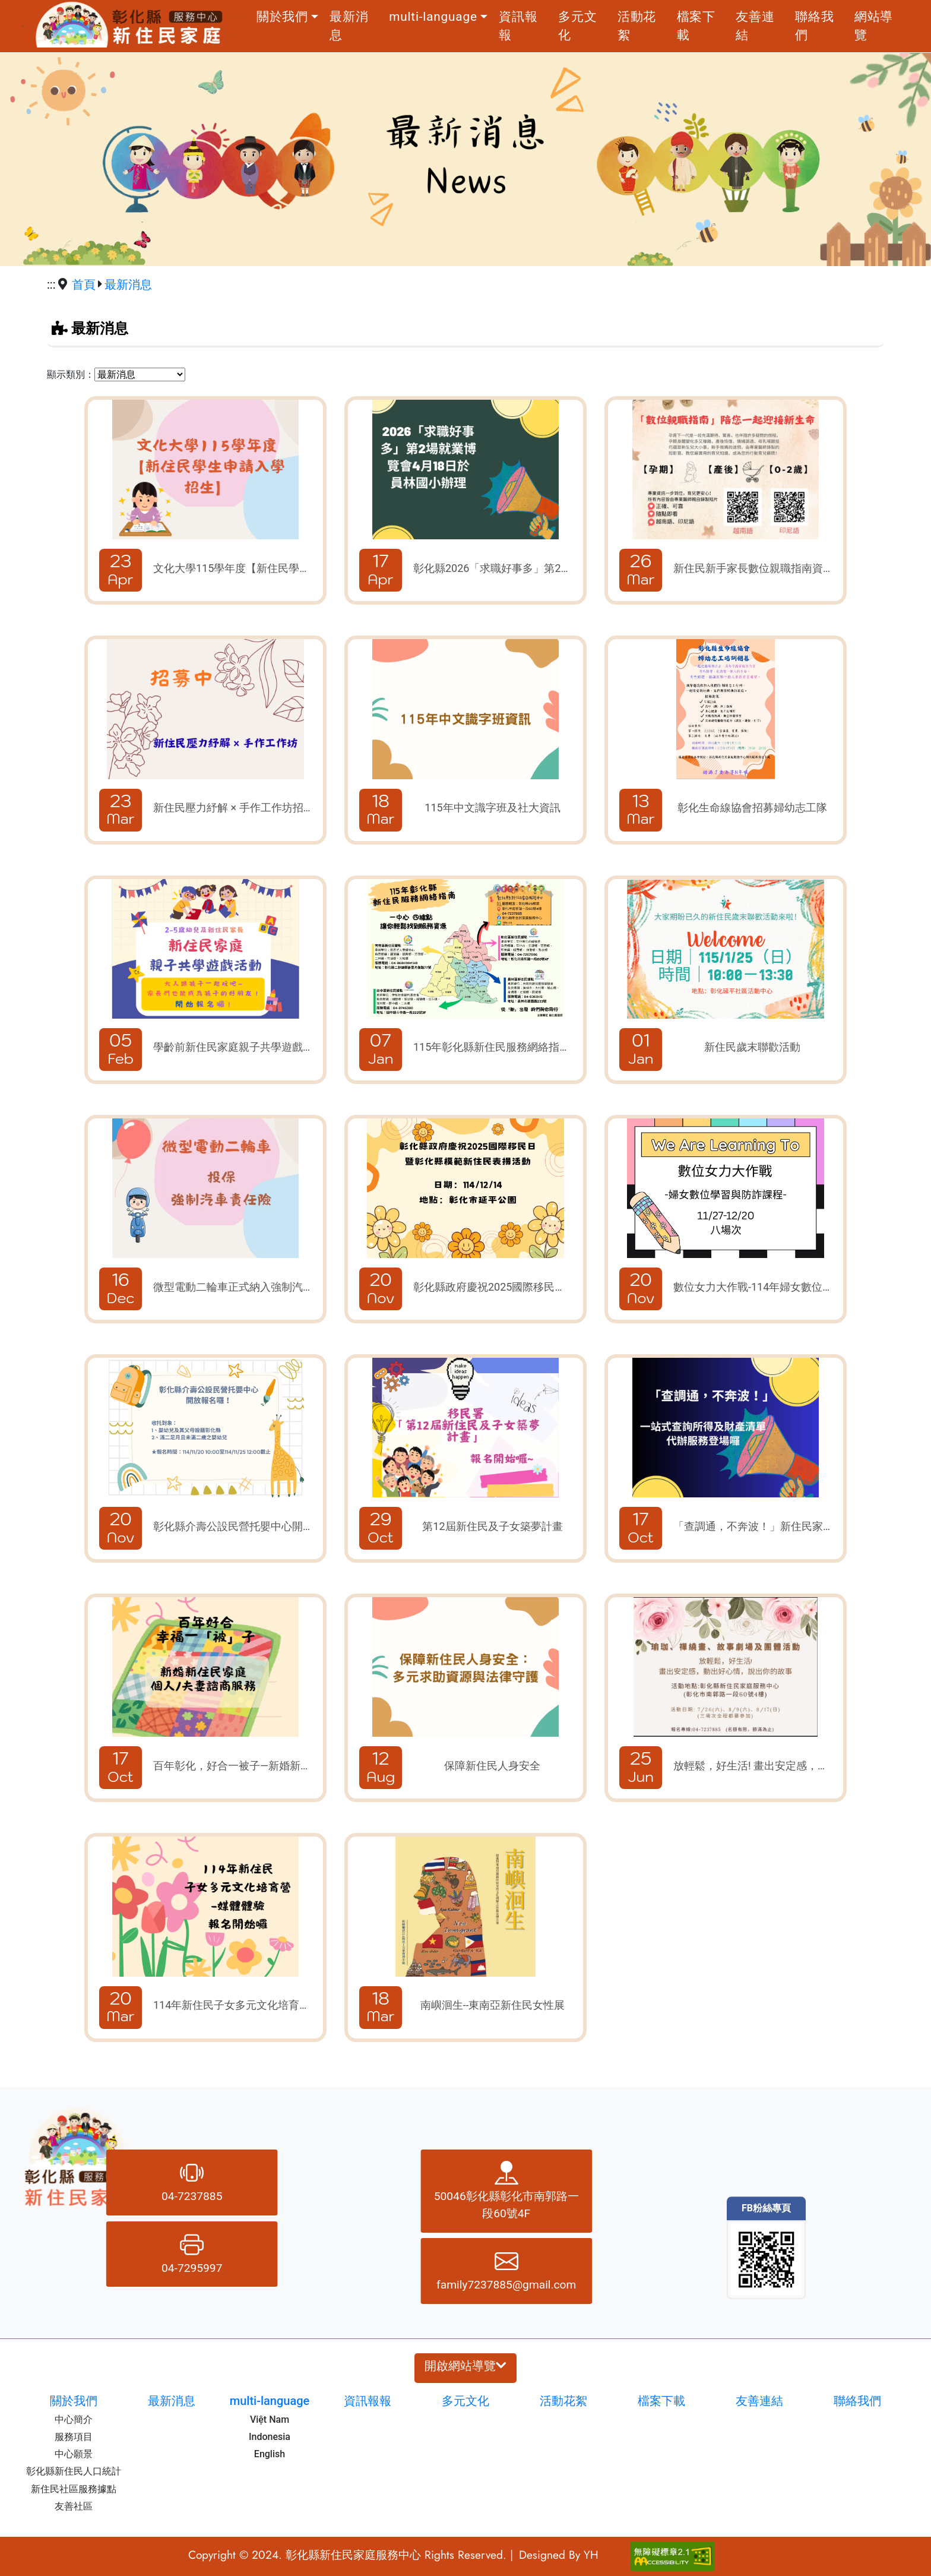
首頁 (84, 284)
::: (239, 26)
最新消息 (349, 26)
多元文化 (577, 26)
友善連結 (755, 26)
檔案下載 (696, 26)
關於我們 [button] (282, 17)
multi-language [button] (433, 17)
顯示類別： (70, 374)
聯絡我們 (814, 26)
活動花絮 (637, 26)
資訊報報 (518, 26)
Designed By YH (558, 2554)
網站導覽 (873, 26)
